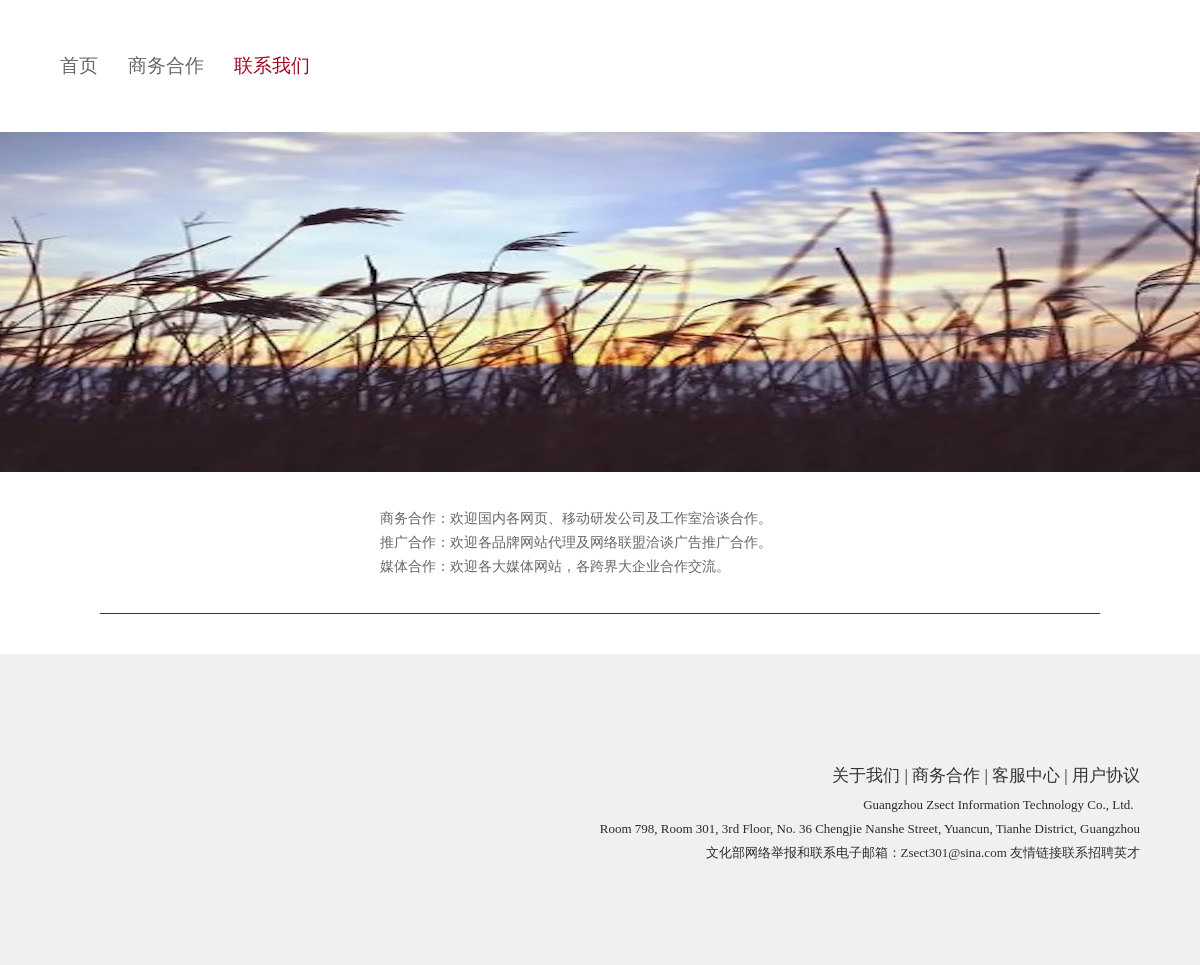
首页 (79, 65)
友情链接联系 (1049, 852)
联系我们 (272, 65)
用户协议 (1106, 775)
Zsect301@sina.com (954, 852)
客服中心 (1026, 775)
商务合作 (166, 65)
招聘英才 (1114, 852)
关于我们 (866, 775)
